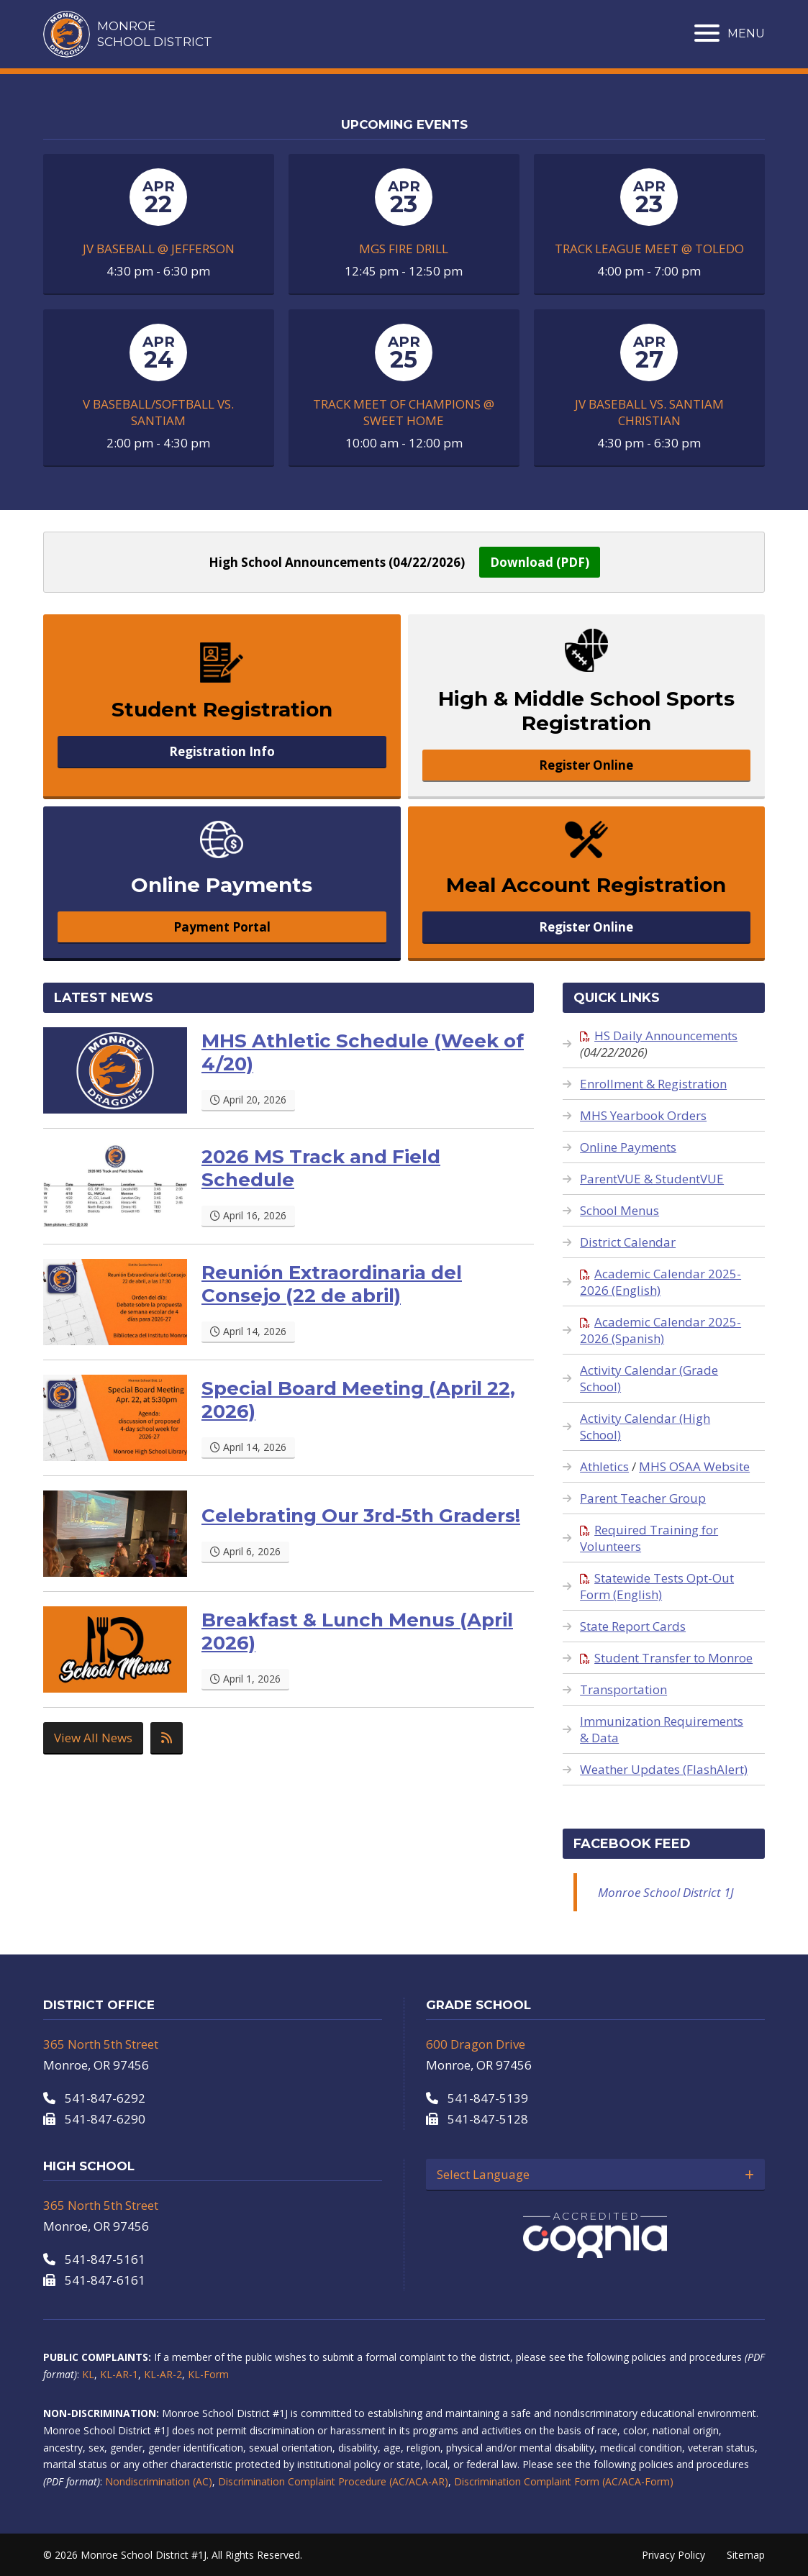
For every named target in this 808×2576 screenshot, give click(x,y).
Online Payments (628, 1147)
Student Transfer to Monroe (666, 1657)
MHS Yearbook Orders (643, 1115)
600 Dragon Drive (475, 2044)
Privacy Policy (673, 2555)
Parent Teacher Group (643, 1498)
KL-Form (208, 2374)
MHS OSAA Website (694, 1466)
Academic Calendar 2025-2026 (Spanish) (660, 1330)
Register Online (586, 765)
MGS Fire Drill (403, 248)
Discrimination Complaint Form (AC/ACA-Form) (563, 2481)
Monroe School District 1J (666, 1892)
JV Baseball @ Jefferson (159, 248)
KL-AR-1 (119, 2374)
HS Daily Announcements (658, 1035)
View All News (93, 1737)
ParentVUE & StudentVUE (652, 1178)
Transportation (623, 1689)
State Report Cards (633, 1626)
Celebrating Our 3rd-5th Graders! (360, 1515)
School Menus (619, 1210)
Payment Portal (222, 927)
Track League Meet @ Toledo (649, 248)
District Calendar (628, 1242)
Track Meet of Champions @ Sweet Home (403, 412)
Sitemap (746, 2555)
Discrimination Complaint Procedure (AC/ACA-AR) (333, 2481)
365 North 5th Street (100, 2044)
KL (88, 2374)
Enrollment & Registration (653, 1083)
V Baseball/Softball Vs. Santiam (158, 412)
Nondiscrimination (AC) (158, 2481)
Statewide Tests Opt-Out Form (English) (657, 1586)
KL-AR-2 (163, 2374)
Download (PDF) (539, 562)
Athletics (604, 1466)
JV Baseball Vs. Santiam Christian (649, 412)
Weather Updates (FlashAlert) (664, 1769)
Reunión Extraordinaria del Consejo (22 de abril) (331, 1284)
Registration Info (222, 751)
